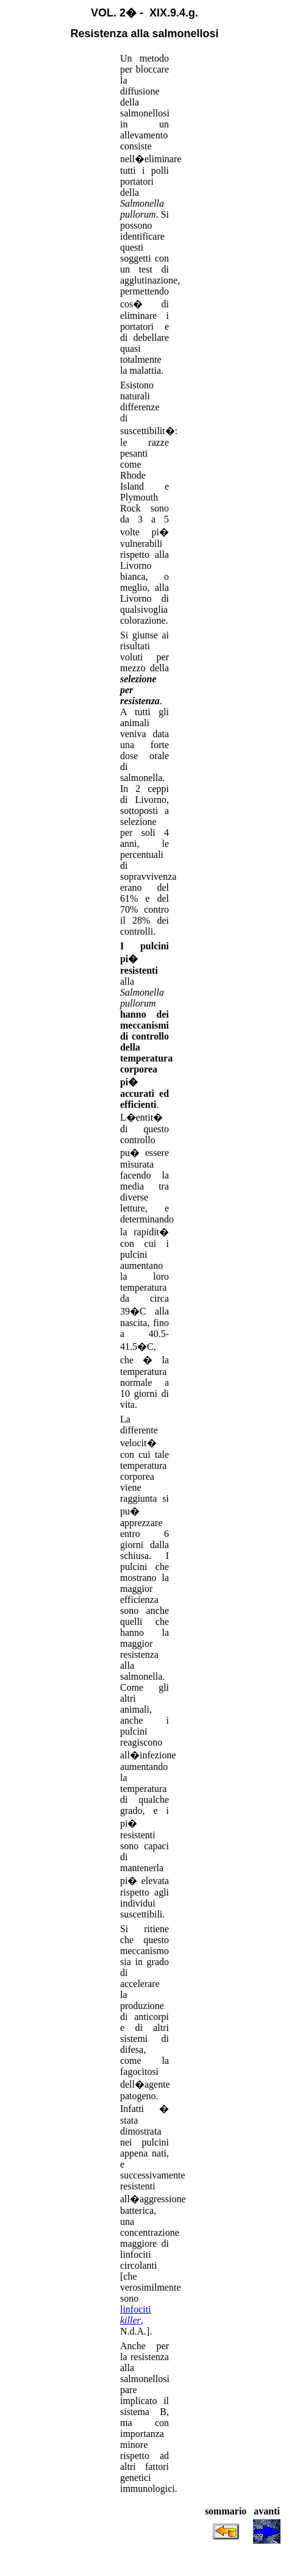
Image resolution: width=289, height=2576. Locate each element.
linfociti (135, 2314)
